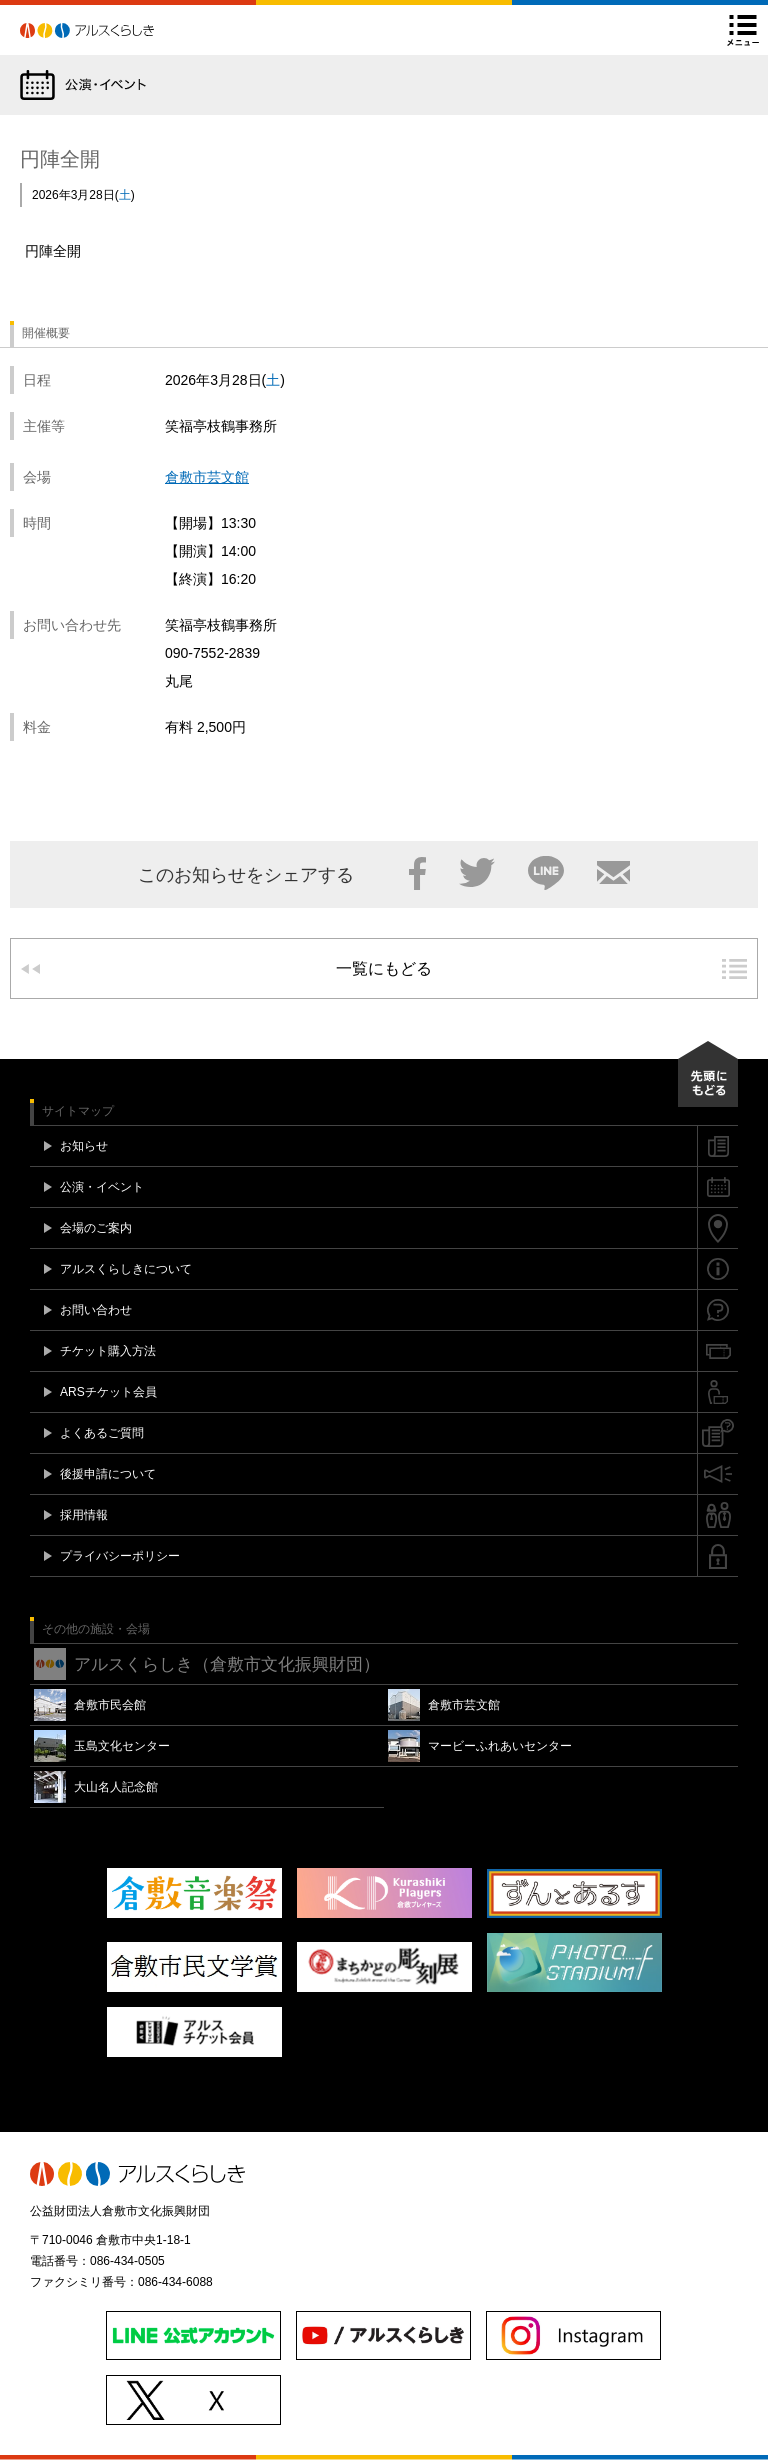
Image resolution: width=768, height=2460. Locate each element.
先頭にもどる (708, 1074)
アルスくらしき (122, 30)
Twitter (477, 873)
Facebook (417, 873)
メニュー (743, 30)
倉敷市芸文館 (207, 477)
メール (613, 873)
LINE (546, 873)
